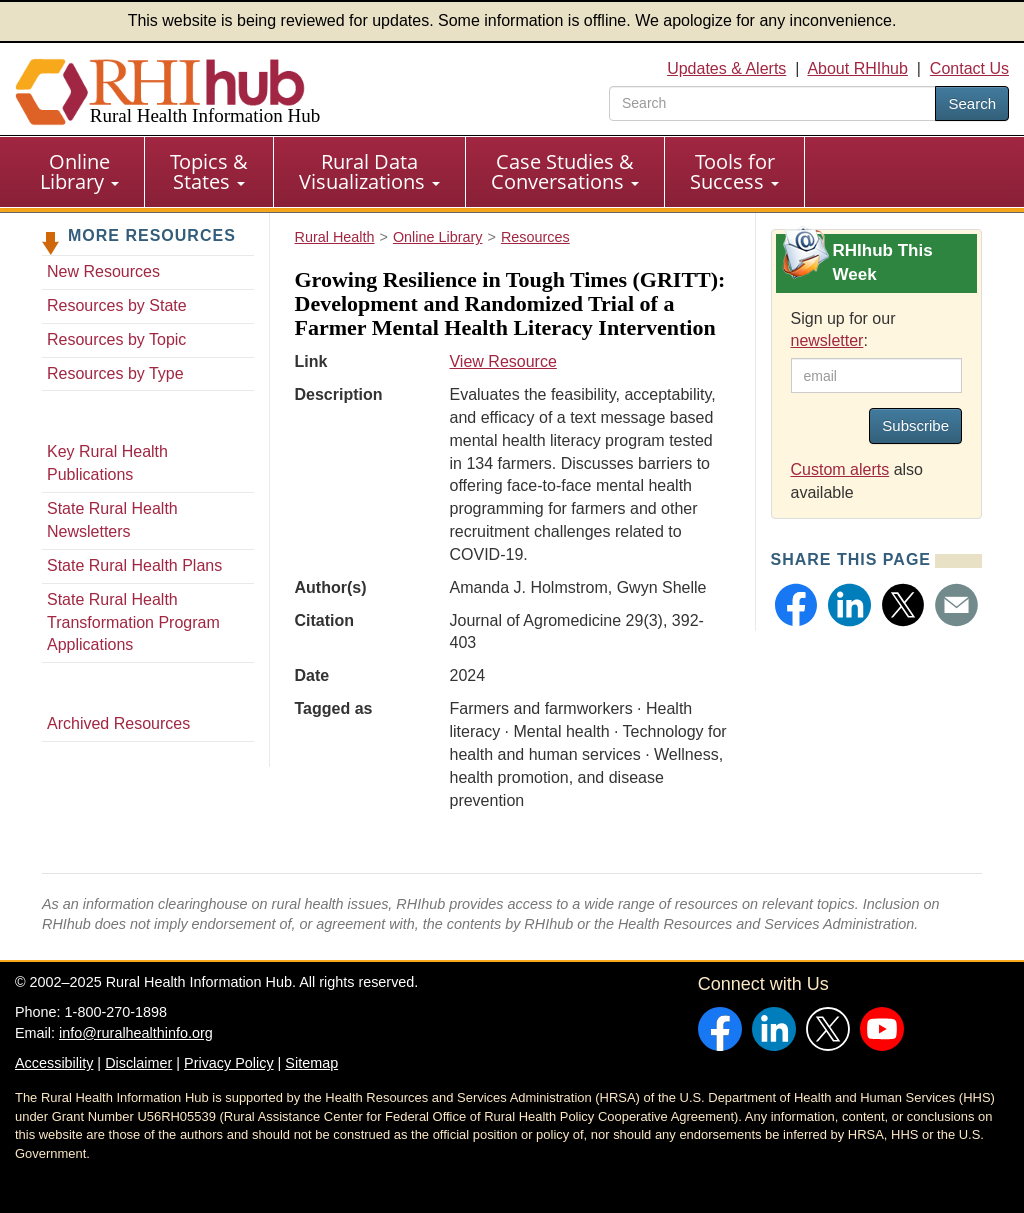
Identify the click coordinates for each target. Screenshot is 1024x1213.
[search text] (772, 103)
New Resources (103, 271)
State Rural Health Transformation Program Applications (133, 622)
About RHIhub (857, 68)
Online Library (79, 171)
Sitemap (311, 1063)
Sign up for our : (843, 330)
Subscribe (915, 425)
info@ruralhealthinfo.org (136, 1033)
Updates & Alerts (726, 68)
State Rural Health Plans (134, 565)
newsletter (827, 340)
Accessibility (54, 1063)
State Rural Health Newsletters (112, 520)
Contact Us (969, 68)
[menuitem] (80, 172)
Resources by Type (115, 373)
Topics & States (209, 171)
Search (972, 103)
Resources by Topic (116, 339)
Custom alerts (840, 469)
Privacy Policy (229, 1063)
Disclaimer (138, 1063)
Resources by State (117, 305)
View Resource (502, 361)
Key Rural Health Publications (107, 463)
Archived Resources (118, 723)
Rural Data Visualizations (369, 171)
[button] (796, 605)
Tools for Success (734, 171)
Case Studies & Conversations (565, 171)
